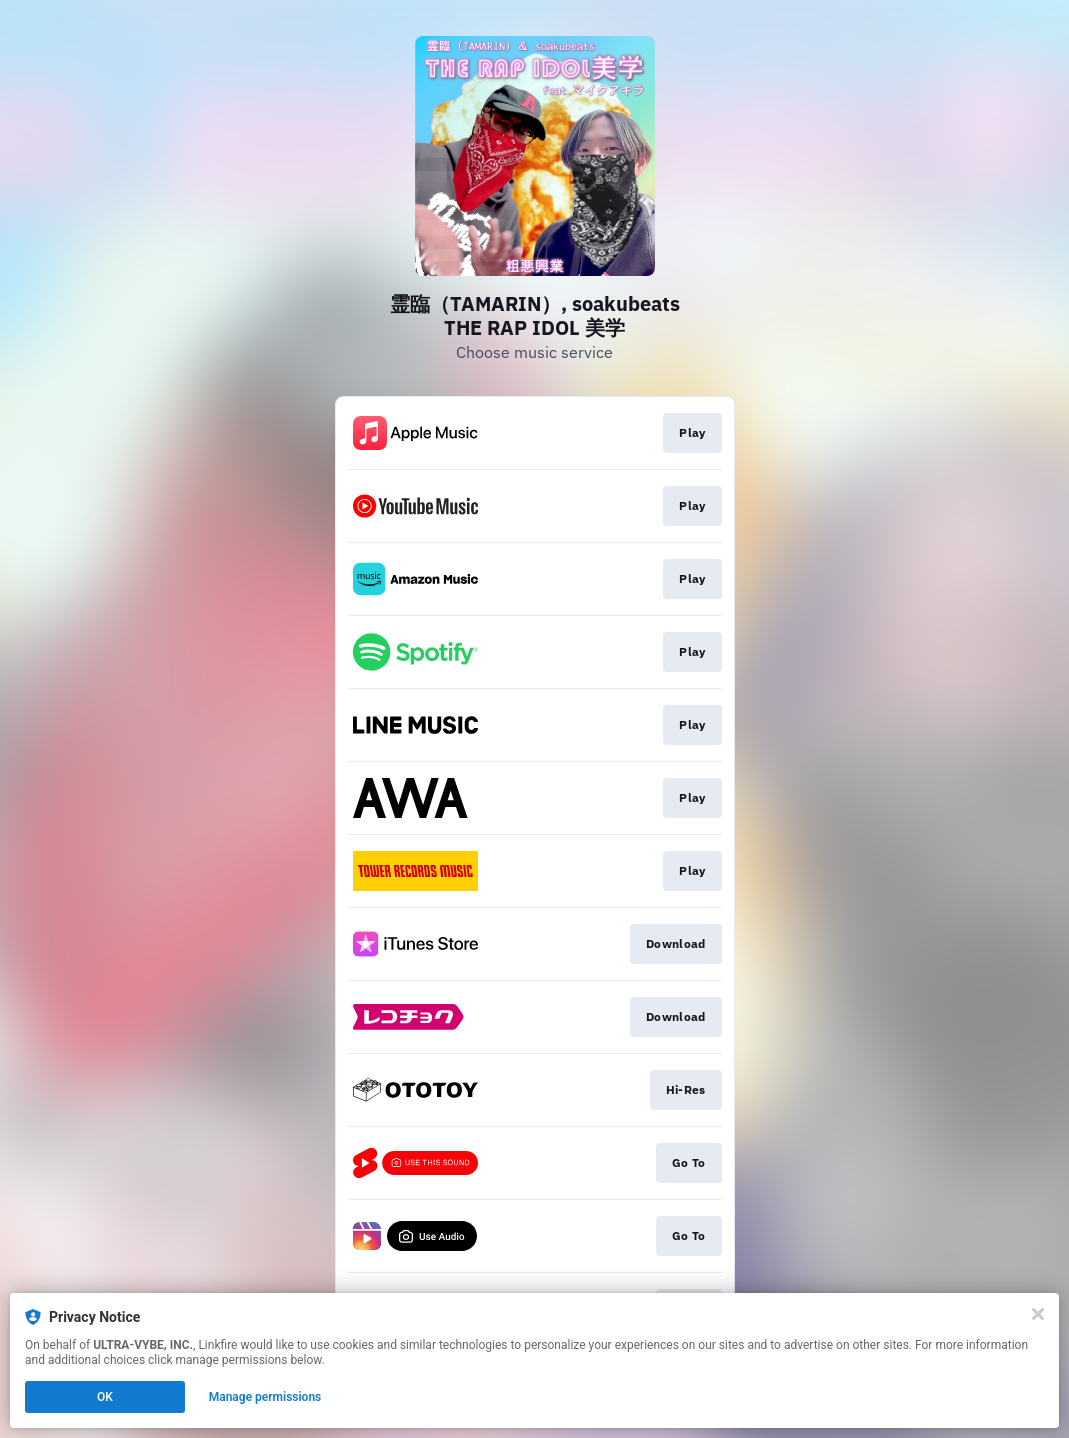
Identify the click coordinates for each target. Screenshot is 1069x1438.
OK (105, 1397)
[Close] (1038, 1314)
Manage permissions (265, 1397)
